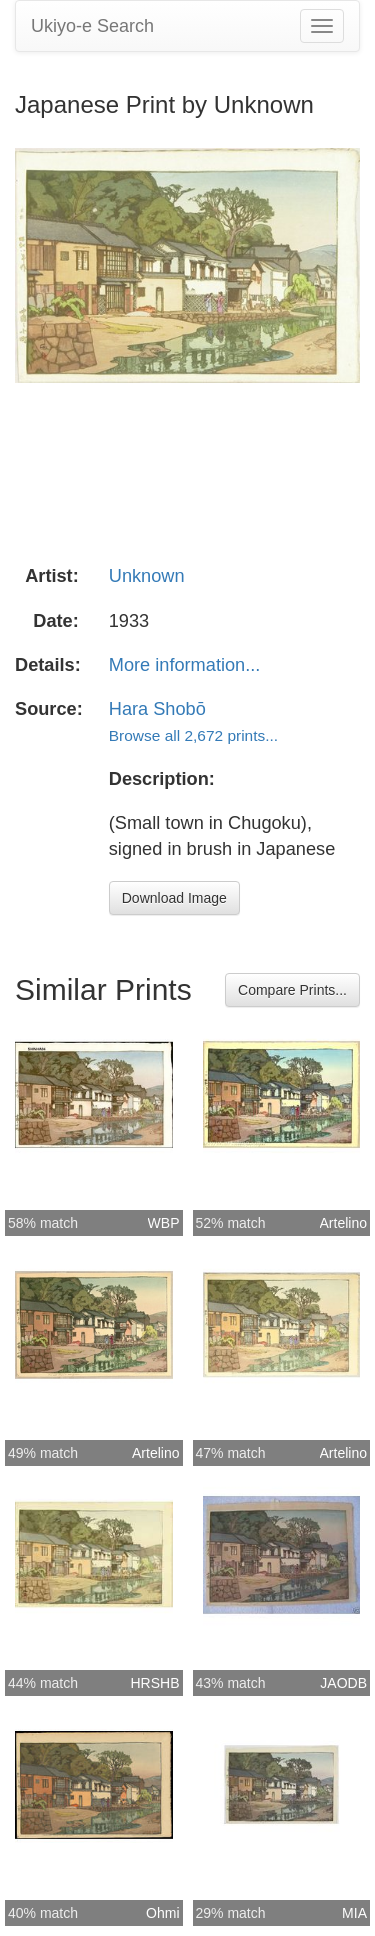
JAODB (343, 1683)
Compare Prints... (292, 990)
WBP (164, 1223)
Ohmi (162, 1913)
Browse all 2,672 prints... (193, 735)
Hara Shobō (157, 709)
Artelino (343, 1223)
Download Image (174, 898)
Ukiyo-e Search (92, 26)
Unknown (147, 576)
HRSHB (154, 1683)
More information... (185, 665)
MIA (354, 1913)
